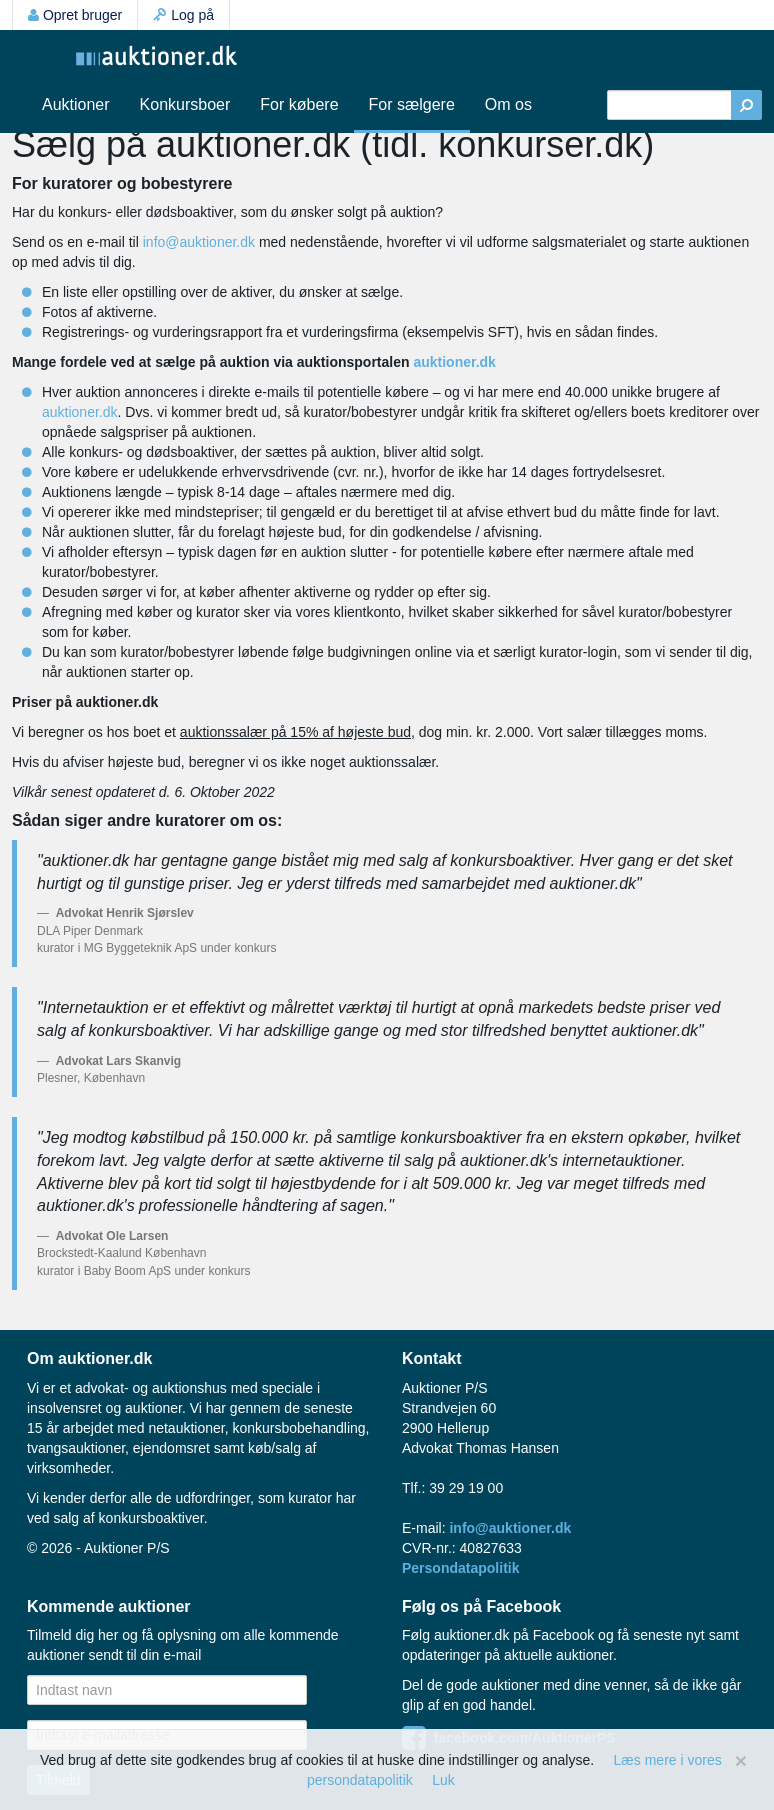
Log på (183, 15)
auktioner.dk (454, 362)
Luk (443, 1780)
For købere (299, 104)
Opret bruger (75, 15)
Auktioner (76, 104)
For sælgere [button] (412, 104)
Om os (508, 104)
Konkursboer (185, 104)
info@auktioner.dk (199, 242)
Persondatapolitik (460, 1568)
